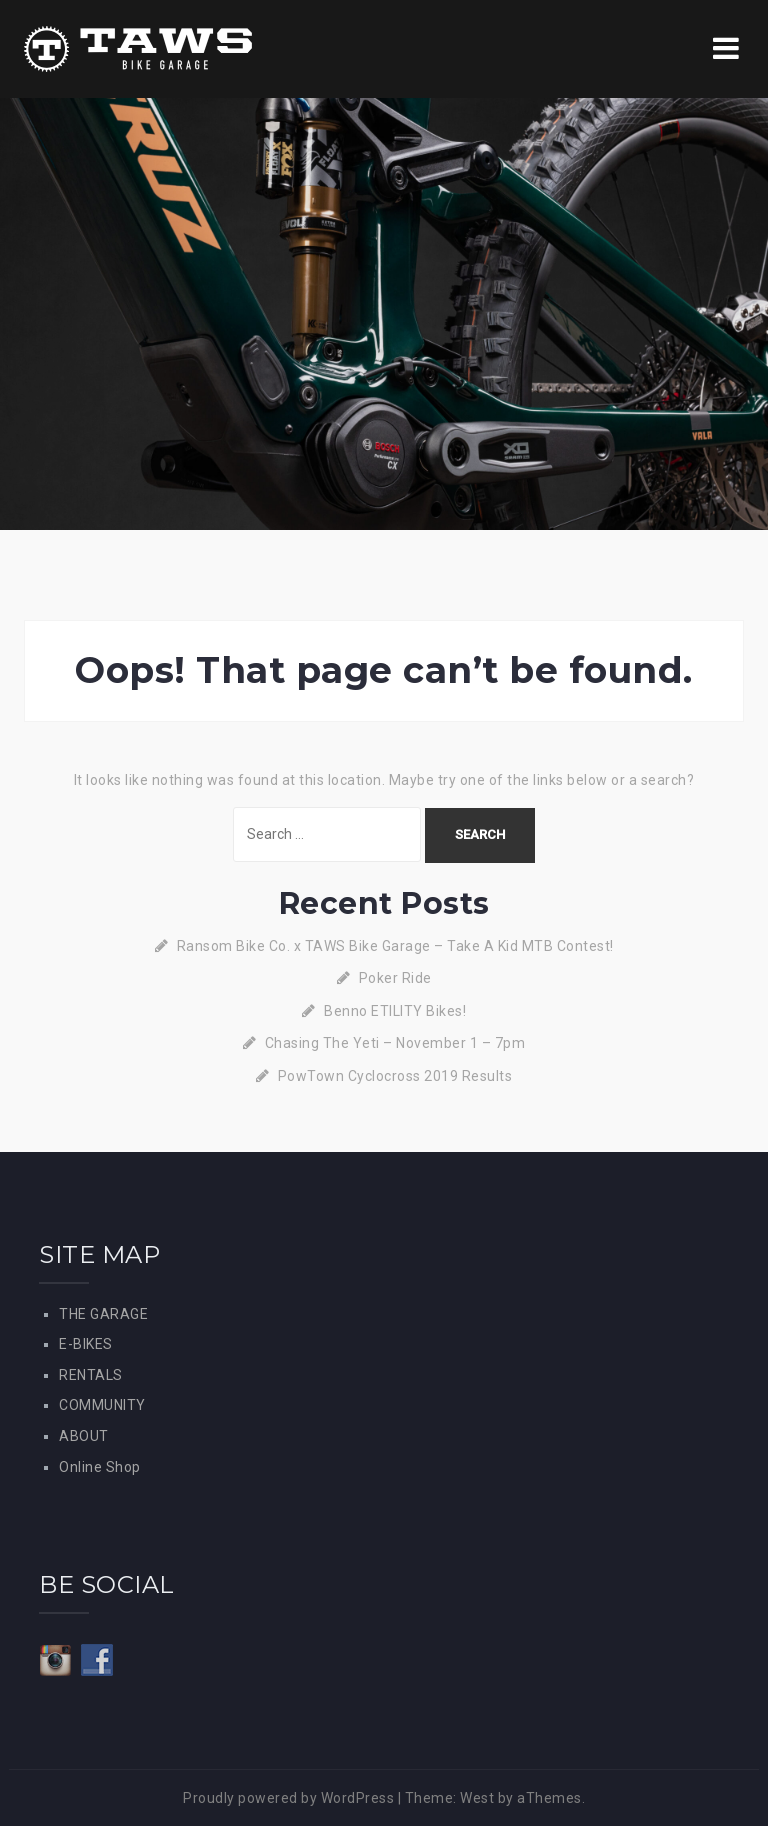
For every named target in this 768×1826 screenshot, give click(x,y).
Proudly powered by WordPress (288, 1798)
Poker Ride (395, 978)
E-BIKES (86, 1344)
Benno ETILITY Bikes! (395, 1011)
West (477, 1798)
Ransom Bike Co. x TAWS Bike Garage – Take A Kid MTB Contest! (395, 946)
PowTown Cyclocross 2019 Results (395, 1076)
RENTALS (91, 1375)
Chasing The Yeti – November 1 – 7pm (395, 1043)
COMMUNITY (102, 1405)
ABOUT (84, 1436)
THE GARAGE (103, 1314)
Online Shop (100, 1467)
